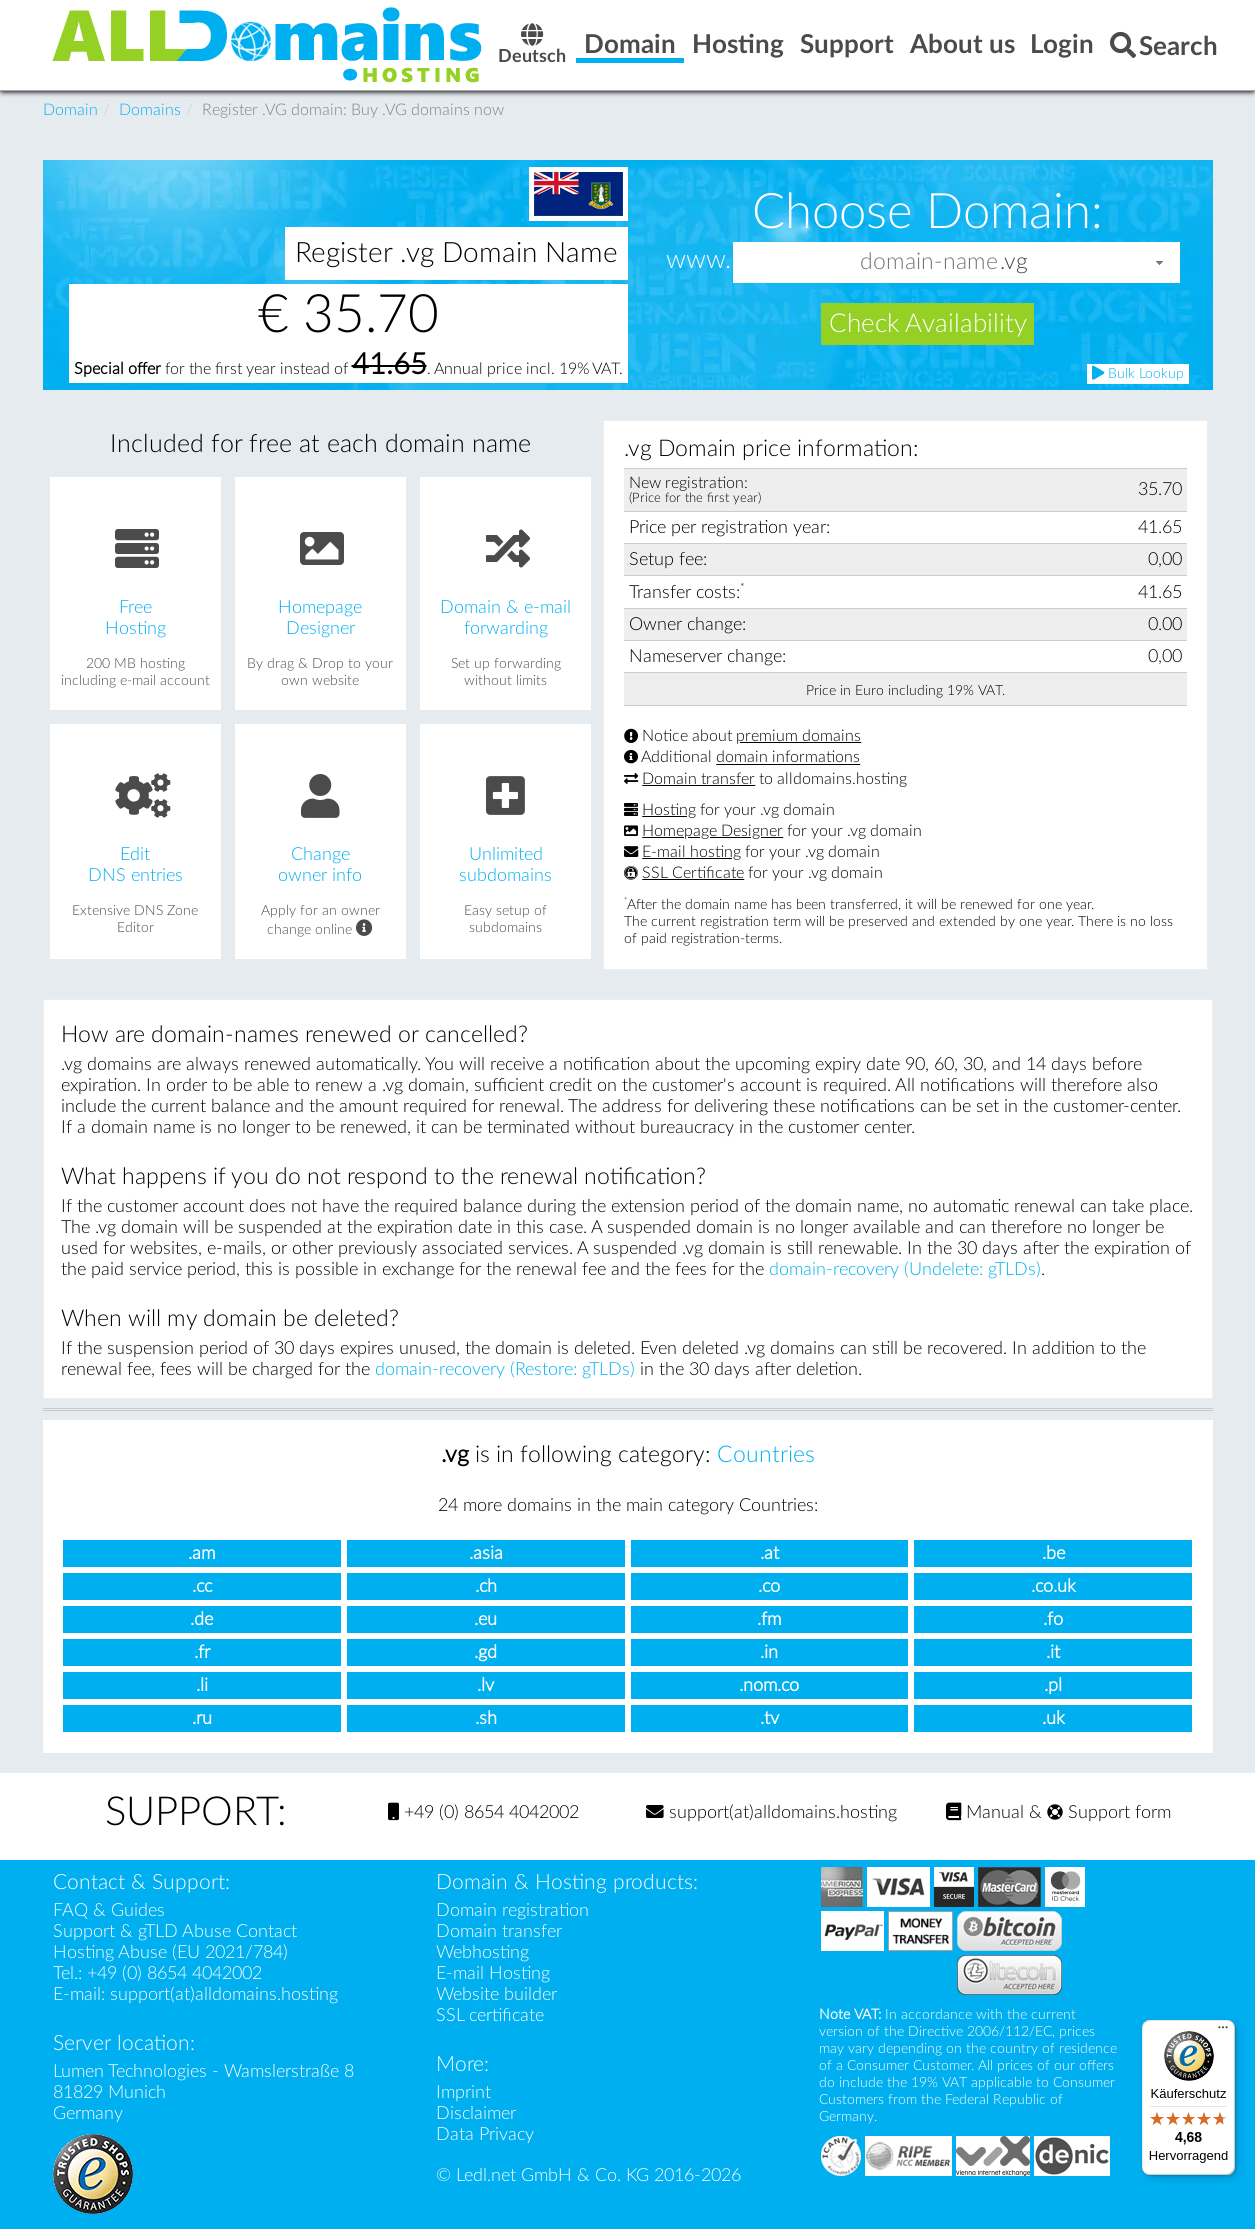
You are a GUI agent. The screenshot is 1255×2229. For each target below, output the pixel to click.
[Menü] (1223, 2032)
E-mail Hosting (493, 1973)
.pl (1053, 1685)
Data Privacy (485, 2134)
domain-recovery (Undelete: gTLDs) (905, 1269)
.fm (769, 1619)
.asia (486, 1553)
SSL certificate (490, 2015)
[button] (1160, 262)
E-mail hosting (691, 852)
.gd (485, 1652)
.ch (486, 1586)
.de (201, 1619)
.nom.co (769, 1685)
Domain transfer (698, 779)
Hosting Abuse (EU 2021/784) (170, 1952)
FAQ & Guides (109, 1910)
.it (1053, 1652)
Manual (985, 1812)
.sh (486, 1718)
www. (698, 261)
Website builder (496, 1994)
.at (769, 1553)
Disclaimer (476, 2113)
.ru (202, 1718)
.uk (1053, 1718)
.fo (1053, 1619)
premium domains (798, 736)
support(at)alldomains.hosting (771, 1812)
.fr (202, 1652)
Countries (766, 1455)
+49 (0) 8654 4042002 (483, 1812)
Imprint (463, 2092)
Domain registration (512, 1910)
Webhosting (482, 1952)
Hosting (669, 810)
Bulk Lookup (1138, 373)
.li (202, 1685)
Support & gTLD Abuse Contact (175, 1931)
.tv (769, 1718)
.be (1053, 1553)
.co (769, 1586)
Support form (1109, 1812)
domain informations (788, 758)
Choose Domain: (927, 212)
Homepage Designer (712, 831)
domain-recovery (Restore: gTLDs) (505, 1369)
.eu (485, 1619)
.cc (202, 1586)
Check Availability (928, 324)
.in (769, 1652)
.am (201, 1553)
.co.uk (1053, 1586)
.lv (485, 1685)
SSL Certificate (693, 873)
